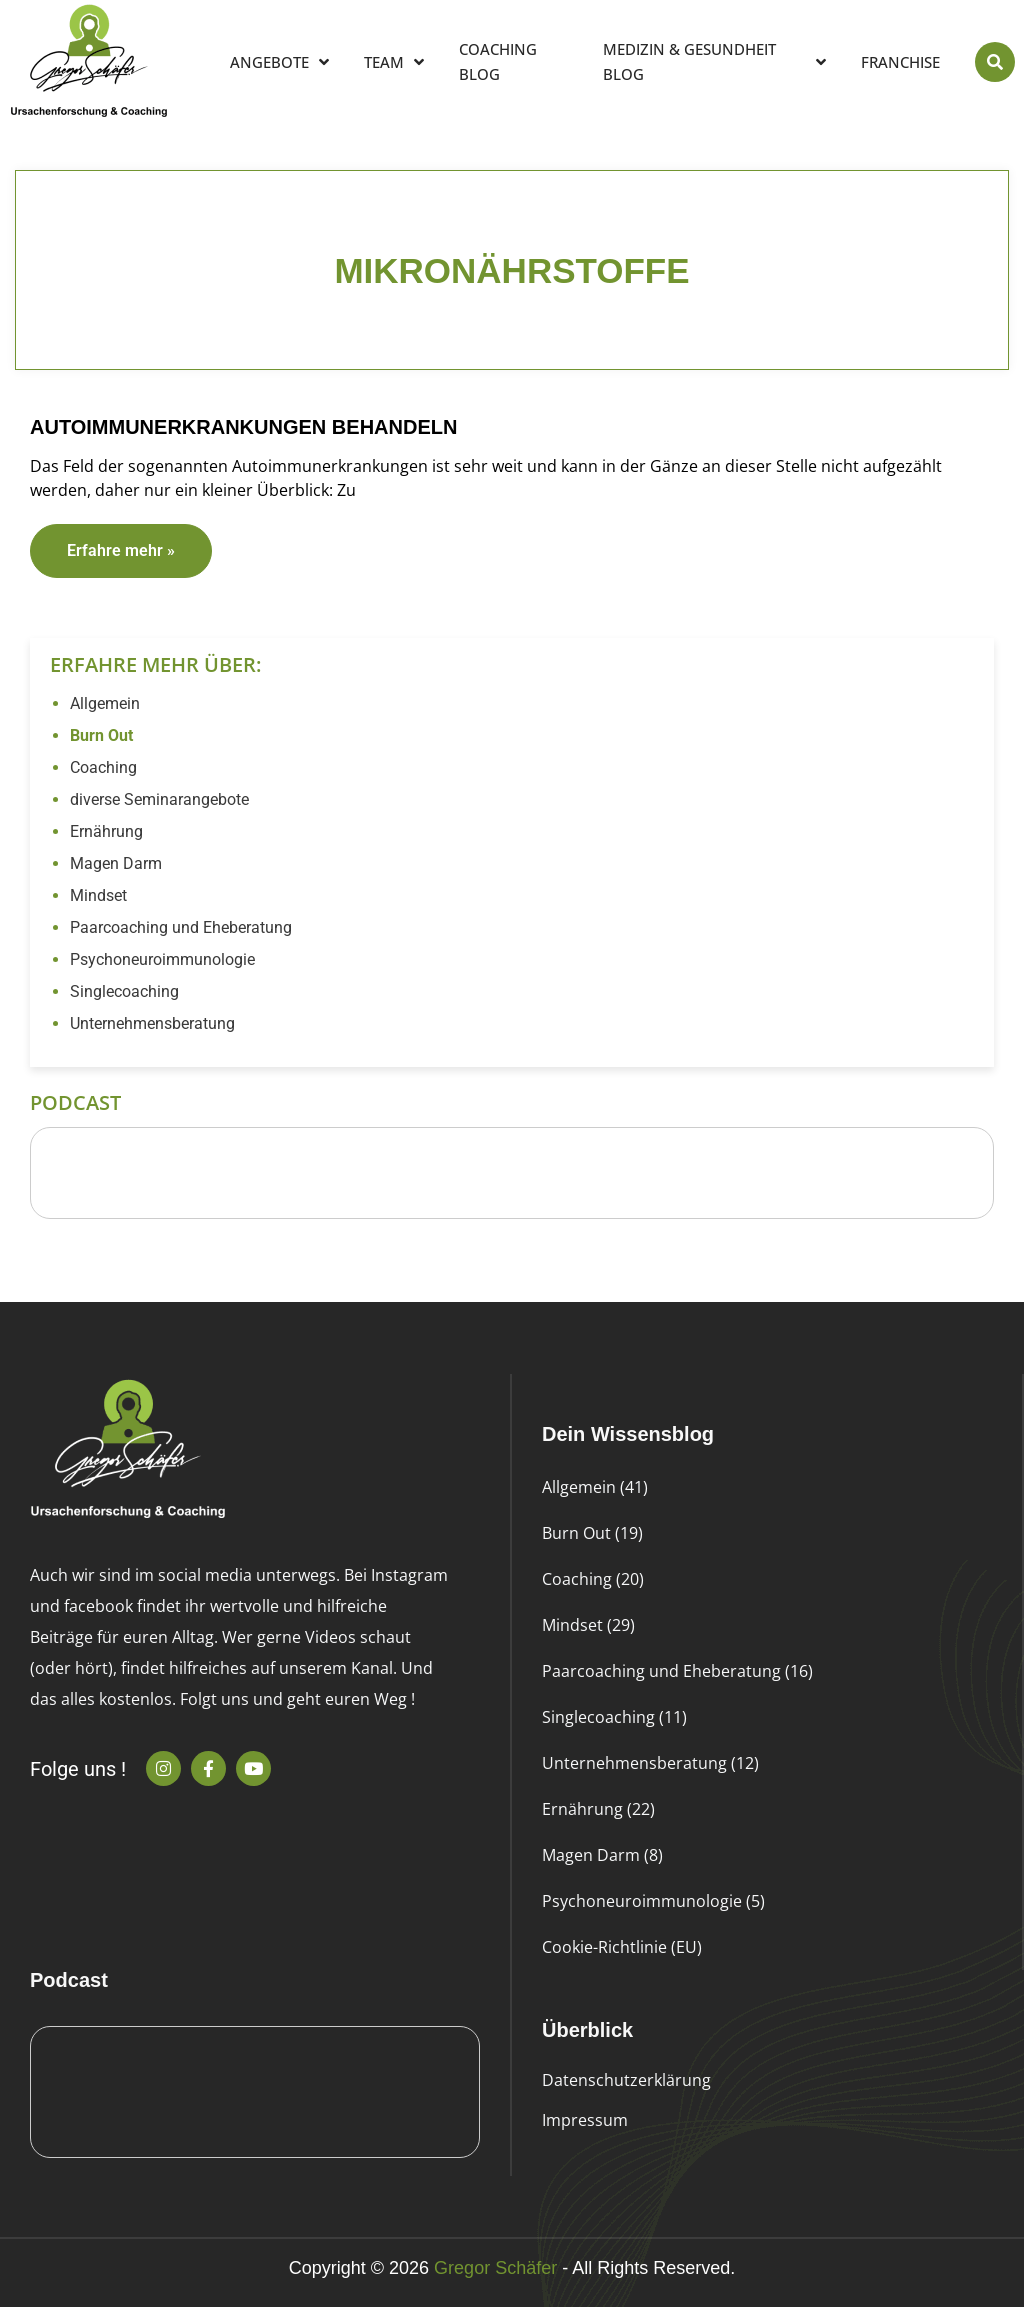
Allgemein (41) (595, 1487)
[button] (995, 62)
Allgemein (105, 703)
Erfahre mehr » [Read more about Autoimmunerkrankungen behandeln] (121, 550)
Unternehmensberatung (152, 1023)
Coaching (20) (593, 1579)
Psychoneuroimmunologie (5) (653, 1901)
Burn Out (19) (592, 1533)
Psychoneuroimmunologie (162, 959)
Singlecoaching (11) (614, 1717)
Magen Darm (116, 863)
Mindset (98, 895)
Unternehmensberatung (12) (650, 1763)
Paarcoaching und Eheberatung (181, 927)
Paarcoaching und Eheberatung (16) (677, 1671)
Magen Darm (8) (602, 1855)
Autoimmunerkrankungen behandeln (243, 427)
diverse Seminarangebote (159, 799)
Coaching (103, 767)
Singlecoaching (124, 991)
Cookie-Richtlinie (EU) (622, 1947)
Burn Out (101, 735)
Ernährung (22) (598, 1809)
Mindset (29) (588, 1625)
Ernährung (106, 831)
